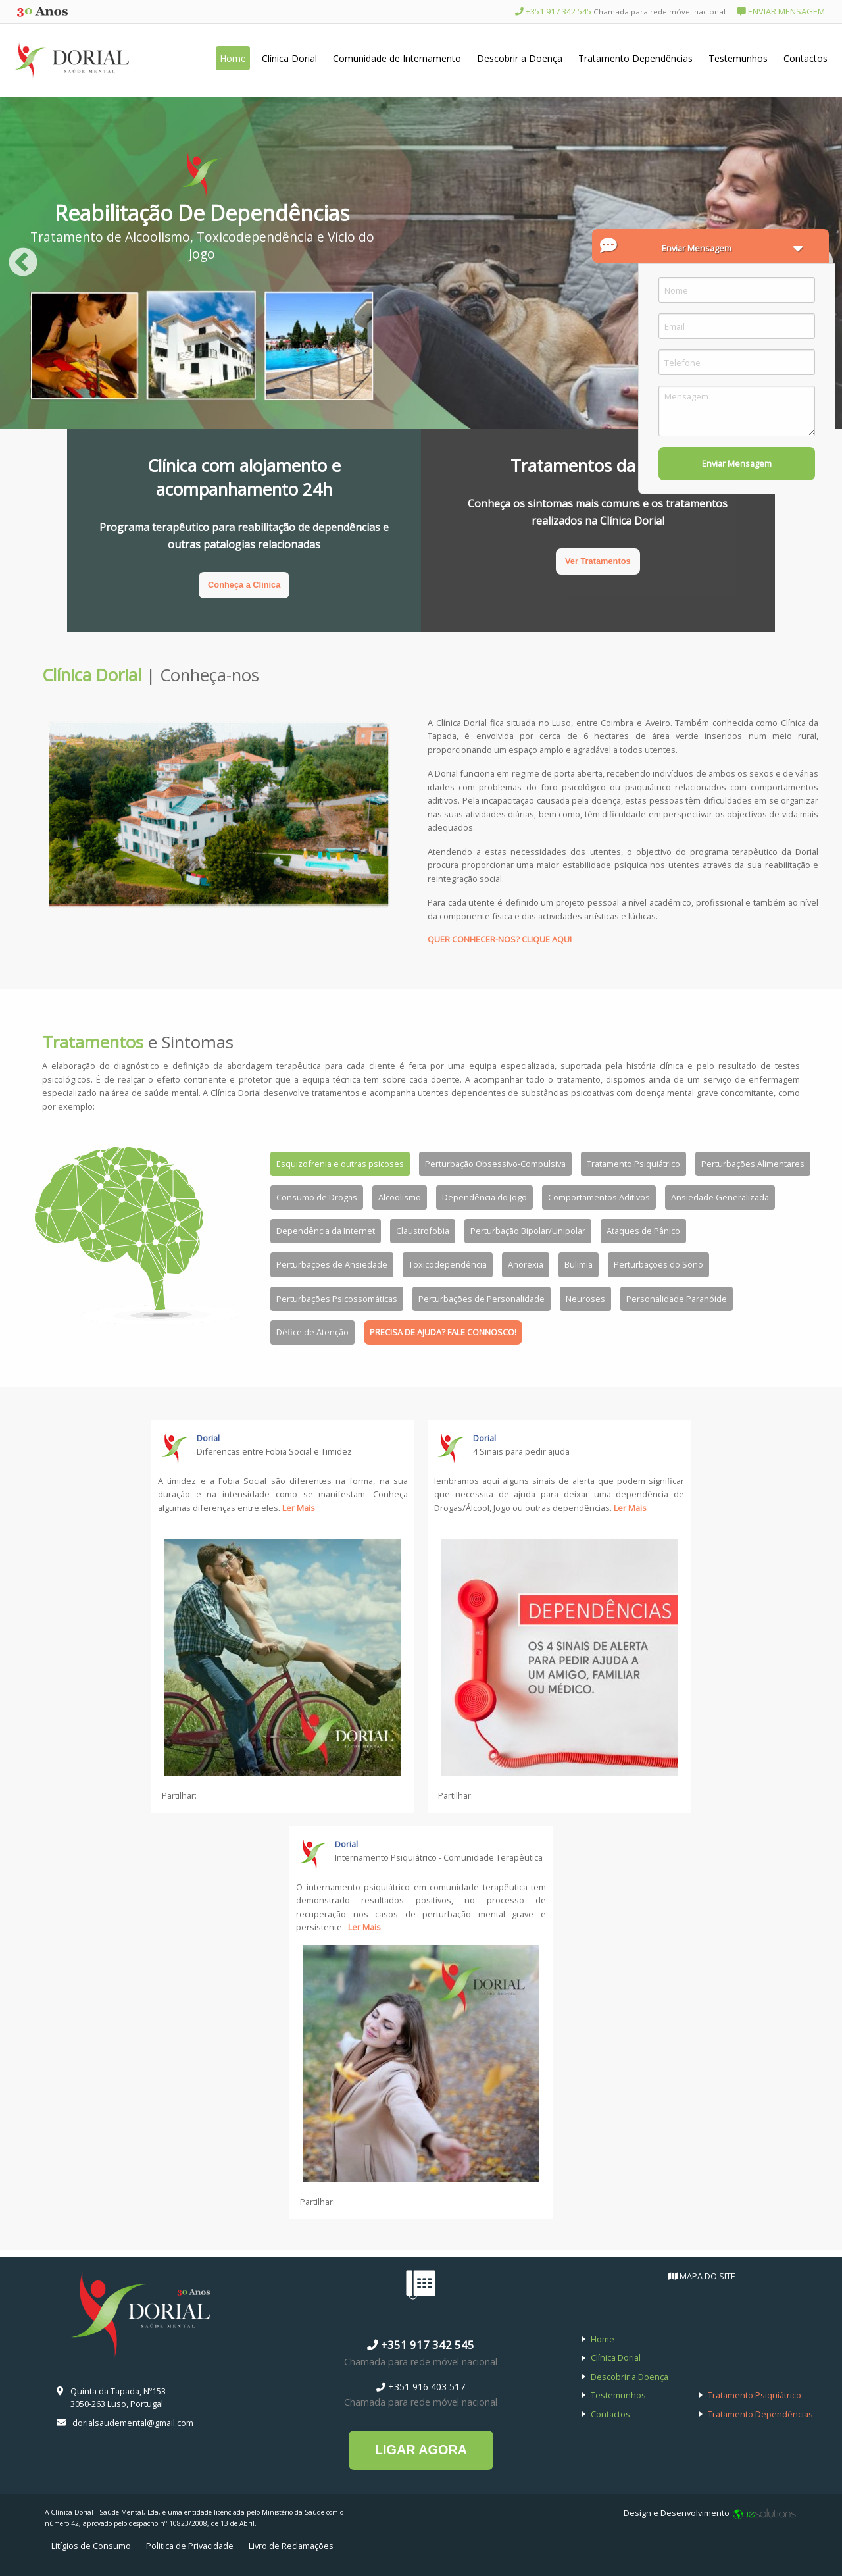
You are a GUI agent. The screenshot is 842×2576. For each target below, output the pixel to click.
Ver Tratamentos (598, 561)
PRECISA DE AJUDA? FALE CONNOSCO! (443, 1332)
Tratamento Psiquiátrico (633, 1164)
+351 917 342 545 (620, 11)
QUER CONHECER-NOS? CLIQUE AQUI (500, 939)
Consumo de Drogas (316, 1197)
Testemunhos (738, 58)
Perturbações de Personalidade (481, 1298)
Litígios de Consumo (91, 2546)
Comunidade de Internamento (397, 58)
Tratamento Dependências (635, 58)
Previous (23, 263)
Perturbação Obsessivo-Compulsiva (495, 1164)
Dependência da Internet (325, 1231)
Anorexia (525, 1264)
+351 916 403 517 (420, 2387)
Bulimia (578, 1264)
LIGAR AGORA (421, 2449)
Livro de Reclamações (291, 2546)
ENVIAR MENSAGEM (781, 11)
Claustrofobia (422, 1231)
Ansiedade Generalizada (720, 1197)
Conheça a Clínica (244, 585)
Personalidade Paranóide (676, 1298)
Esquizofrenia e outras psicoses (340, 1164)
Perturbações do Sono (658, 1264)
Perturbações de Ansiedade (331, 1264)
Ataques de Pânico (643, 1231)
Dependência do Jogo (484, 1197)
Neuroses (585, 1298)
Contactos (805, 58)
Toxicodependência (448, 1264)
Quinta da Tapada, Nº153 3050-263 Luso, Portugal (118, 2397)
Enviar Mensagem (737, 463)
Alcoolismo (399, 1197)
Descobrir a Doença (519, 58)
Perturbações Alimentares (753, 1164)
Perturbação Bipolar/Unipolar (527, 1231)
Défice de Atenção (312, 1332)
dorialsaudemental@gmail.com (132, 2423)
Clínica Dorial (289, 58)
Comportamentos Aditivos (599, 1197)
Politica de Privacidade (190, 2546)
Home (233, 58)
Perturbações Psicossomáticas (336, 1298)
